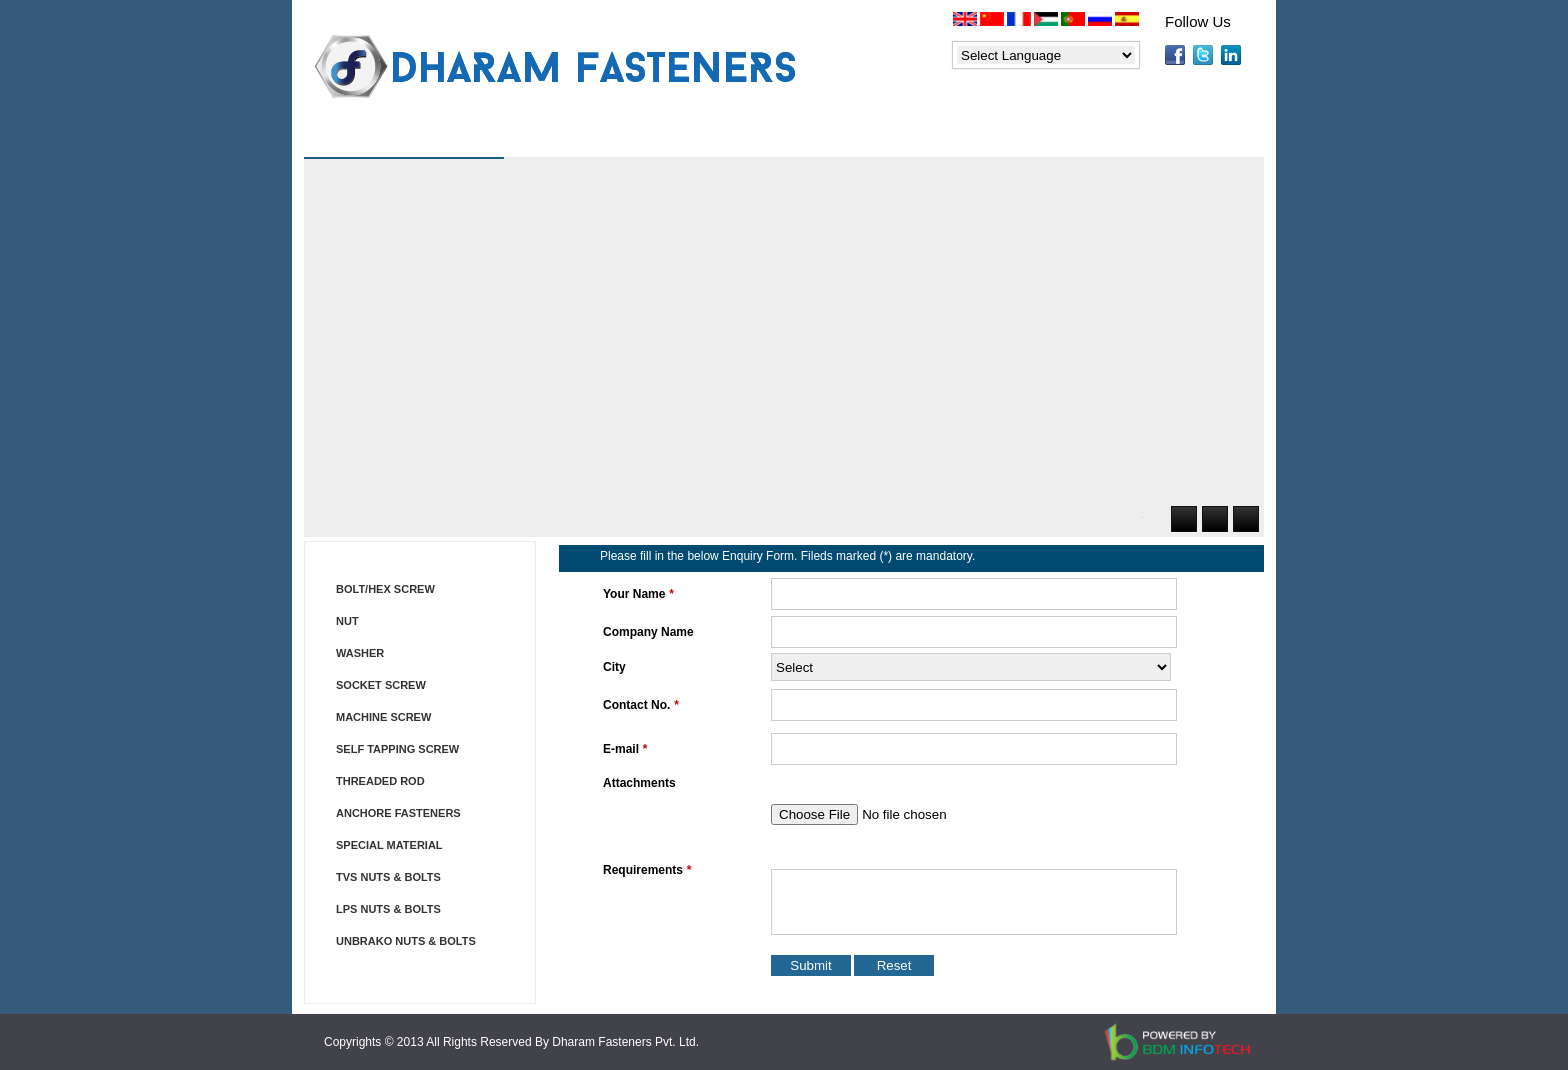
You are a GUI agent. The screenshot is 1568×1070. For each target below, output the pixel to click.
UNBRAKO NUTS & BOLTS (406, 941)
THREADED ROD (380, 781)
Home (359, 140)
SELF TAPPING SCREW (397, 749)
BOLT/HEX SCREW (385, 589)
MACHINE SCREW (383, 717)
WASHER (360, 653)
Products (618, 140)
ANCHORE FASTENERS (398, 813)
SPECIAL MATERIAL (389, 845)
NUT (347, 621)
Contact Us (1179, 140)
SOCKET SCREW (381, 685)
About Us (482, 140)
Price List (754, 140)
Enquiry (1044, 140)
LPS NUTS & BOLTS (388, 909)
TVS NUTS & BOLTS (388, 877)
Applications (902, 140)
